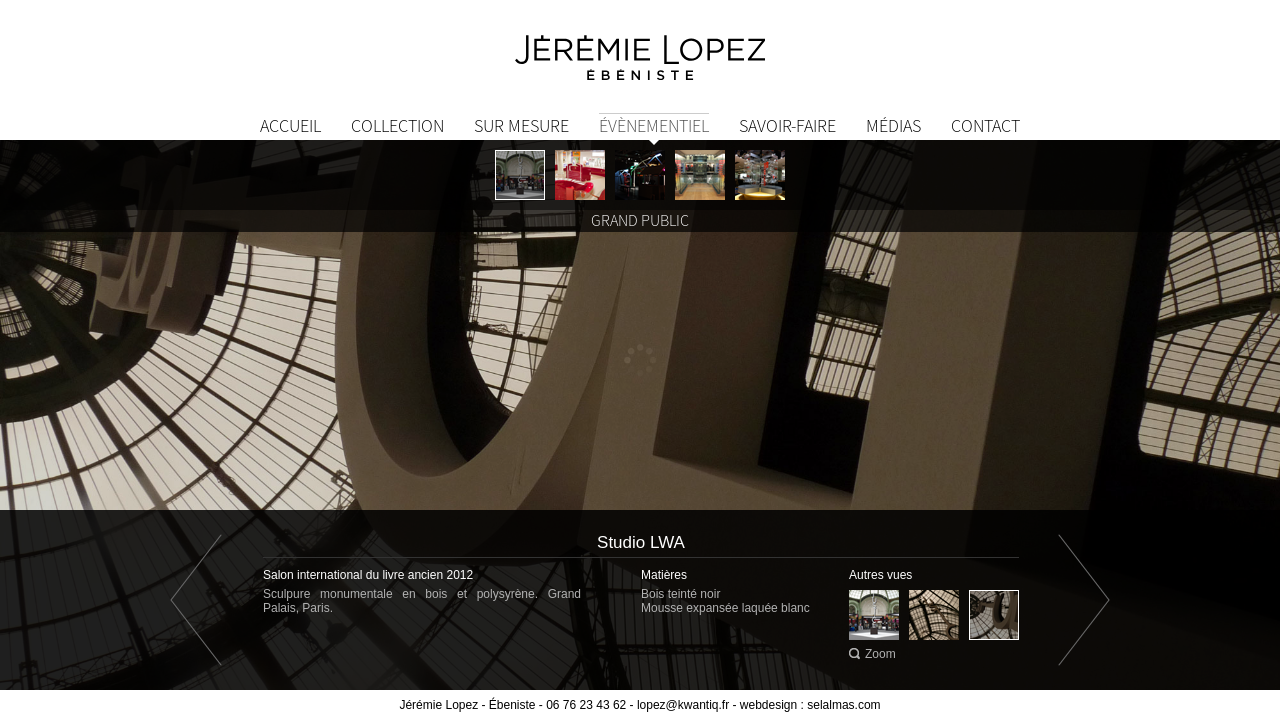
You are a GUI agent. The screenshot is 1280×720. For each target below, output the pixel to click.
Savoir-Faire (787, 125)
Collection (397, 125)
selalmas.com (843, 705)
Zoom (880, 654)
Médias (893, 125)
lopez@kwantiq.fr (683, 705)
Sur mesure (521, 125)
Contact (985, 125)
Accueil (290, 125)
